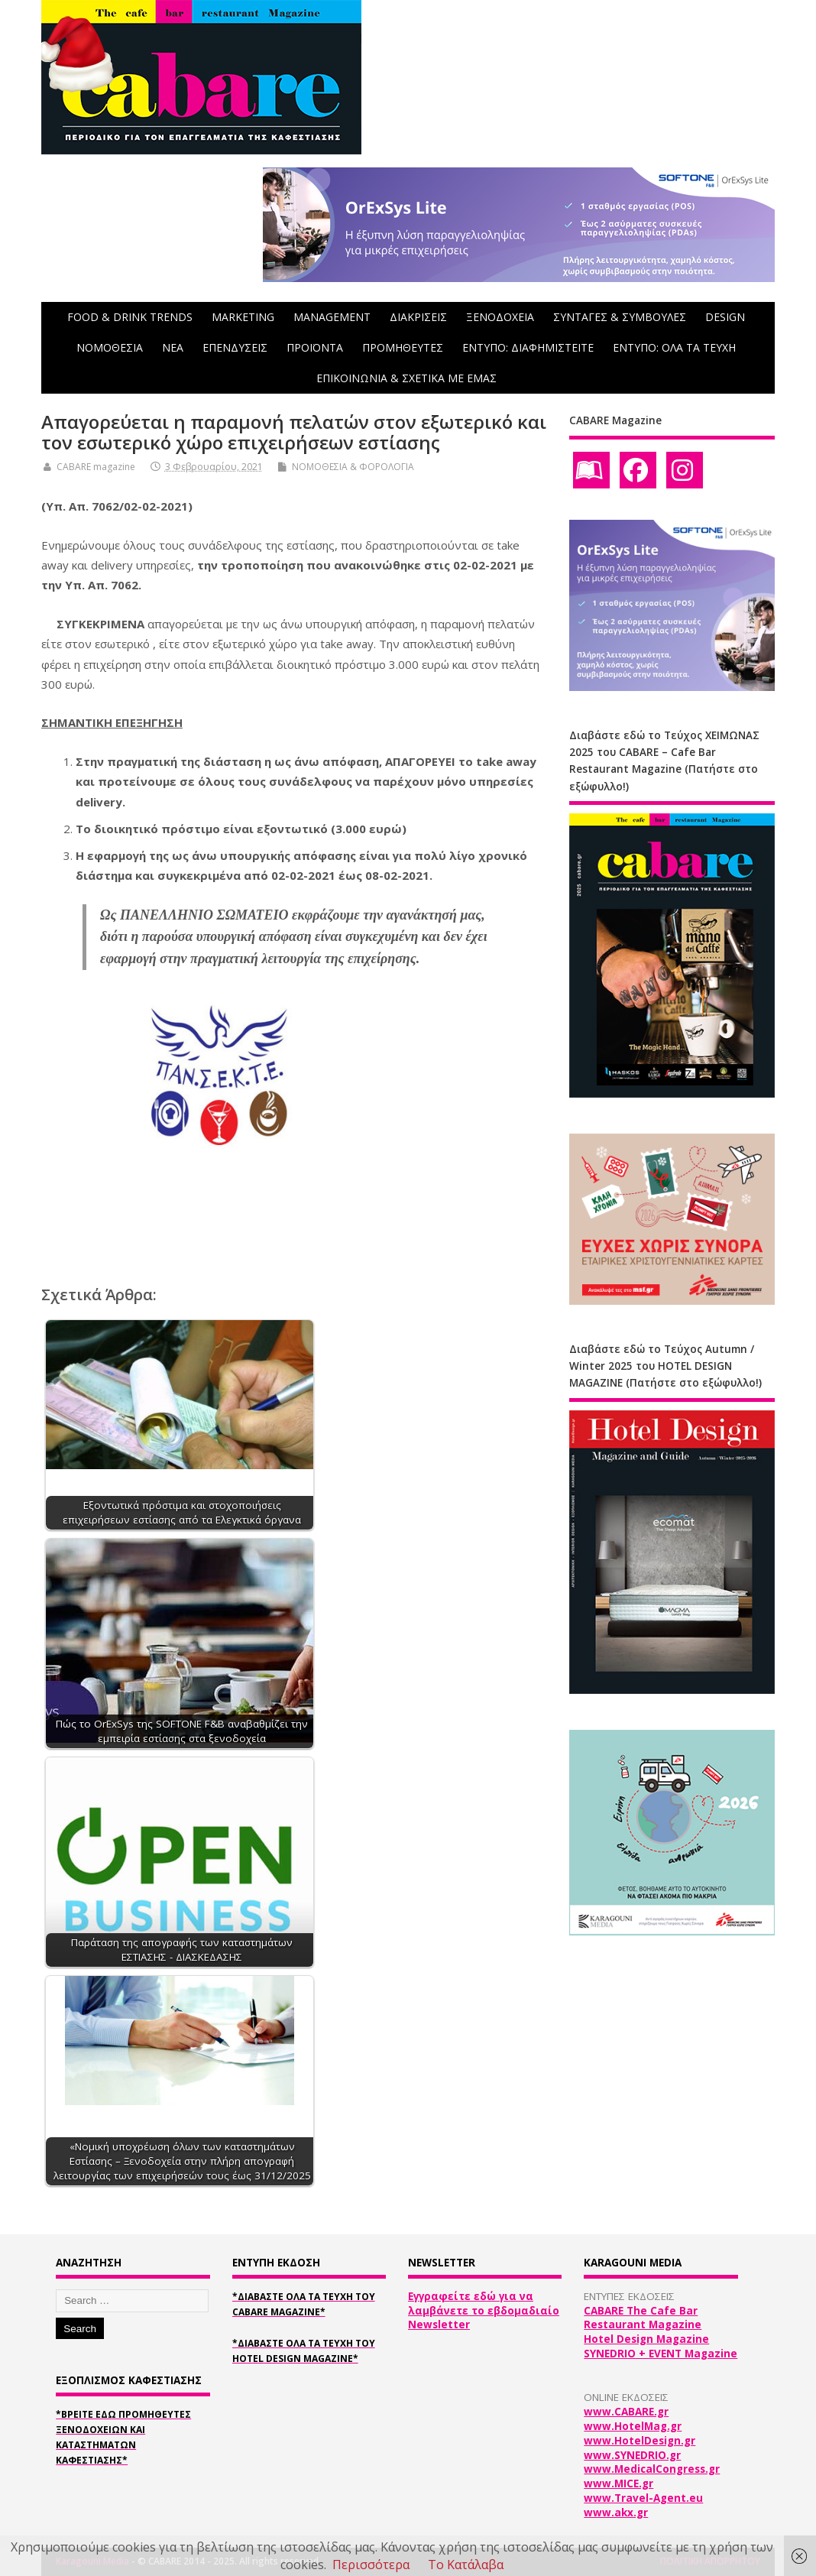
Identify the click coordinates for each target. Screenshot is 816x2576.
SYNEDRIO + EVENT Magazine (660, 2353)
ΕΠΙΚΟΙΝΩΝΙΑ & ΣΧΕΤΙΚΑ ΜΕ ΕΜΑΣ (406, 378)
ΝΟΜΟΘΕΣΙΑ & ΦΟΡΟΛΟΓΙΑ (353, 466)
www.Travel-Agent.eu (643, 2498)
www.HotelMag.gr (633, 2426)
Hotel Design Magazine (646, 2339)
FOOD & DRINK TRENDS (130, 317)
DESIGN (725, 317)
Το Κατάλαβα (466, 2564)
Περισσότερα (371, 2564)
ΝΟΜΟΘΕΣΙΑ (109, 347)
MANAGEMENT (332, 317)
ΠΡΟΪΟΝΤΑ (315, 347)
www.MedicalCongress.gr (652, 2469)
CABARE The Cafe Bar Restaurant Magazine (642, 2318)
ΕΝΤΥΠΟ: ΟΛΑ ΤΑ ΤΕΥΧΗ (674, 347)
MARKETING (243, 317)
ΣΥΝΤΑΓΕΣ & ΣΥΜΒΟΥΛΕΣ (619, 317)
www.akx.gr (616, 2512)
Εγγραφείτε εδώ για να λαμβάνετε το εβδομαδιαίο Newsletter (483, 2310)
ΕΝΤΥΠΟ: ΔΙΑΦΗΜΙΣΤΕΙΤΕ (528, 347)
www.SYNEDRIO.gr (632, 2455)
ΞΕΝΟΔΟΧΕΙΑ (500, 317)
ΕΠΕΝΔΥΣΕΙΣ (234, 347)
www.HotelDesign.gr (639, 2441)
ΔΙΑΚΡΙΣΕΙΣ (418, 317)
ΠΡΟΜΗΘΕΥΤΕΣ (402, 347)
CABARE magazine (96, 466)
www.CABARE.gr (626, 2412)
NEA (172, 347)
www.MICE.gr (618, 2483)
